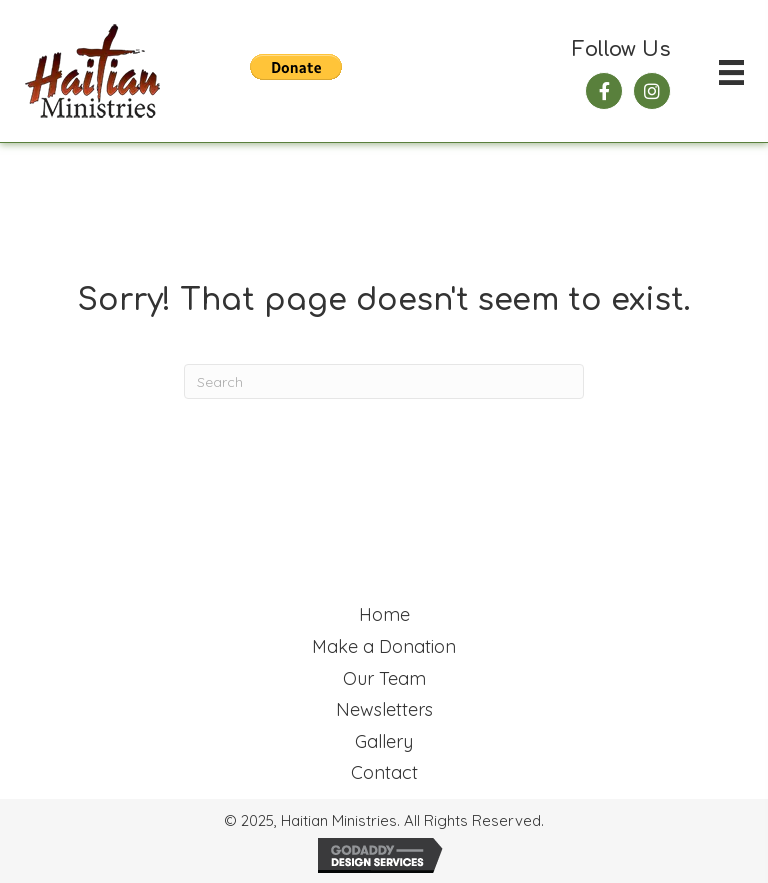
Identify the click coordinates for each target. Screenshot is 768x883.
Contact (384, 772)
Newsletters (384, 709)
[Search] (384, 381)
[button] (604, 91)
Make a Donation (384, 646)
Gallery (384, 741)
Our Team (384, 678)
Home (384, 614)
